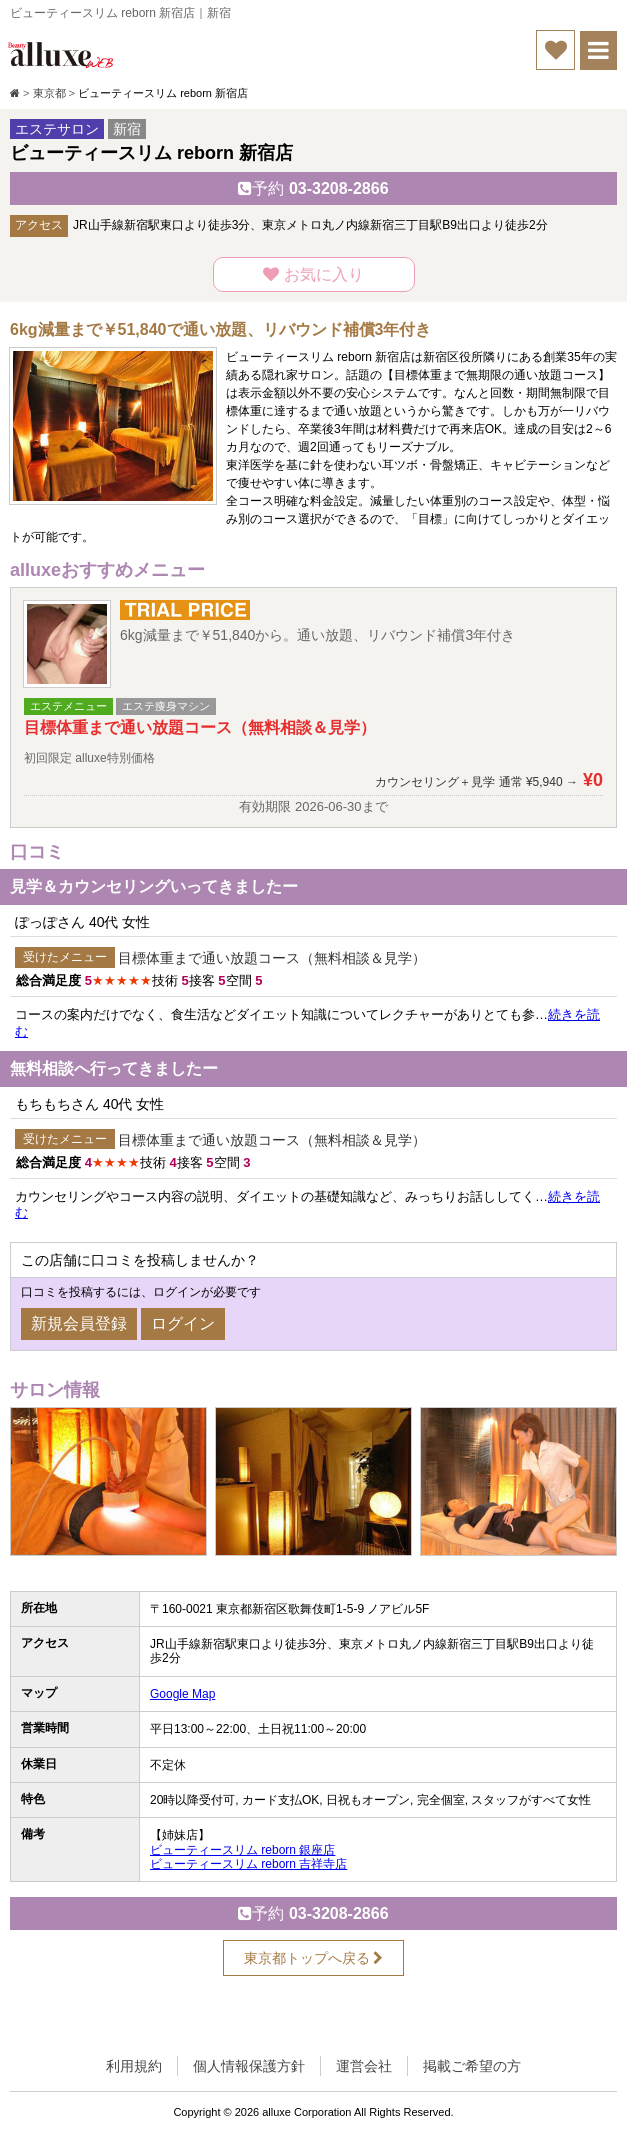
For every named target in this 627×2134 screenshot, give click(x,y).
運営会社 (364, 2066)
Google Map (182, 1694)
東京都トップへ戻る (314, 1958)
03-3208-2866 (313, 188)
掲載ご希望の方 (472, 2066)
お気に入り (313, 274)
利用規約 (134, 2066)
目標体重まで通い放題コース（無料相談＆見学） (272, 958)
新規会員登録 (79, 1323)
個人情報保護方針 (249, 2066)
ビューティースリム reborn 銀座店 (242, 1850)
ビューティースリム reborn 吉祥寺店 (248, 1864)
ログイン (183, 1323)
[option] (107, 1486)
